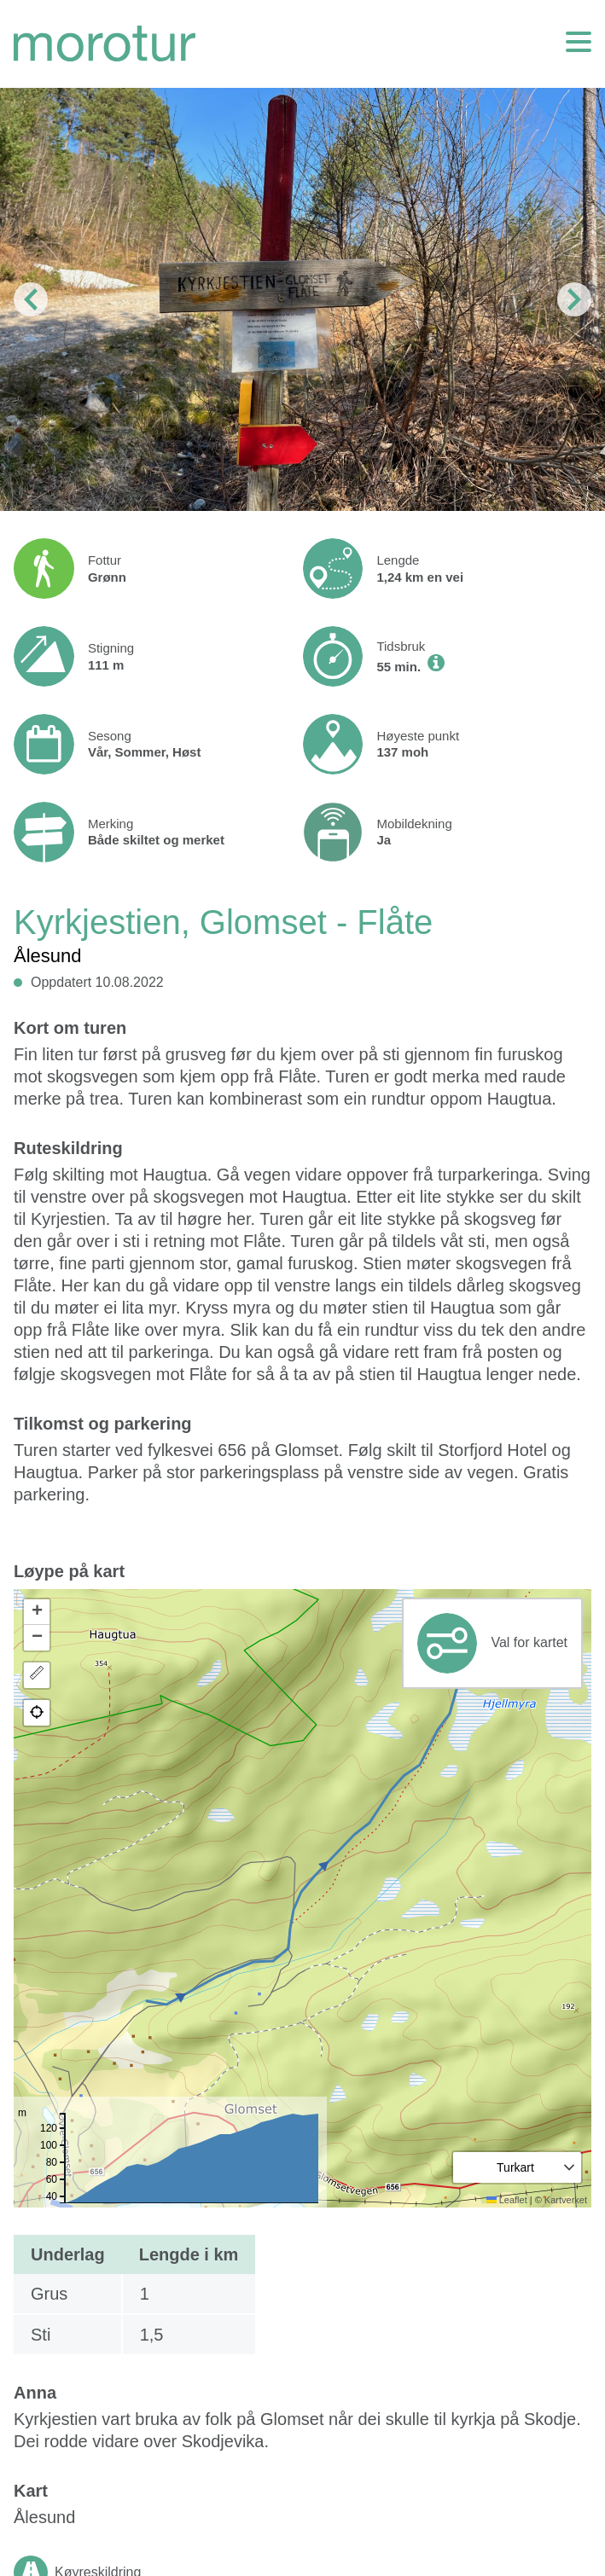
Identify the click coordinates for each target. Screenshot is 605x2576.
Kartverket (565, 2200)
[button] (36, 1612)
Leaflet (506, 2200)
